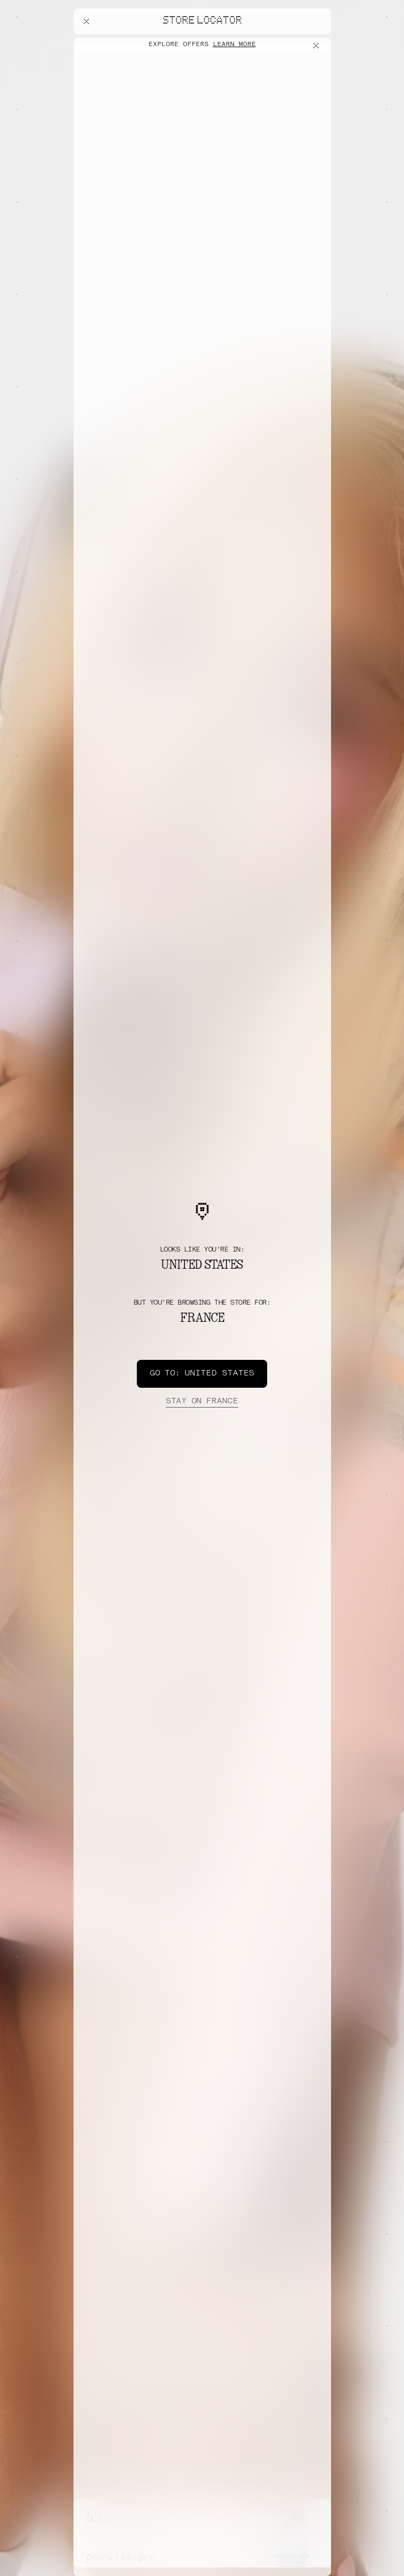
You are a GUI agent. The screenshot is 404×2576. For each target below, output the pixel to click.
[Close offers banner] (318, 45)
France (202, 1401)
